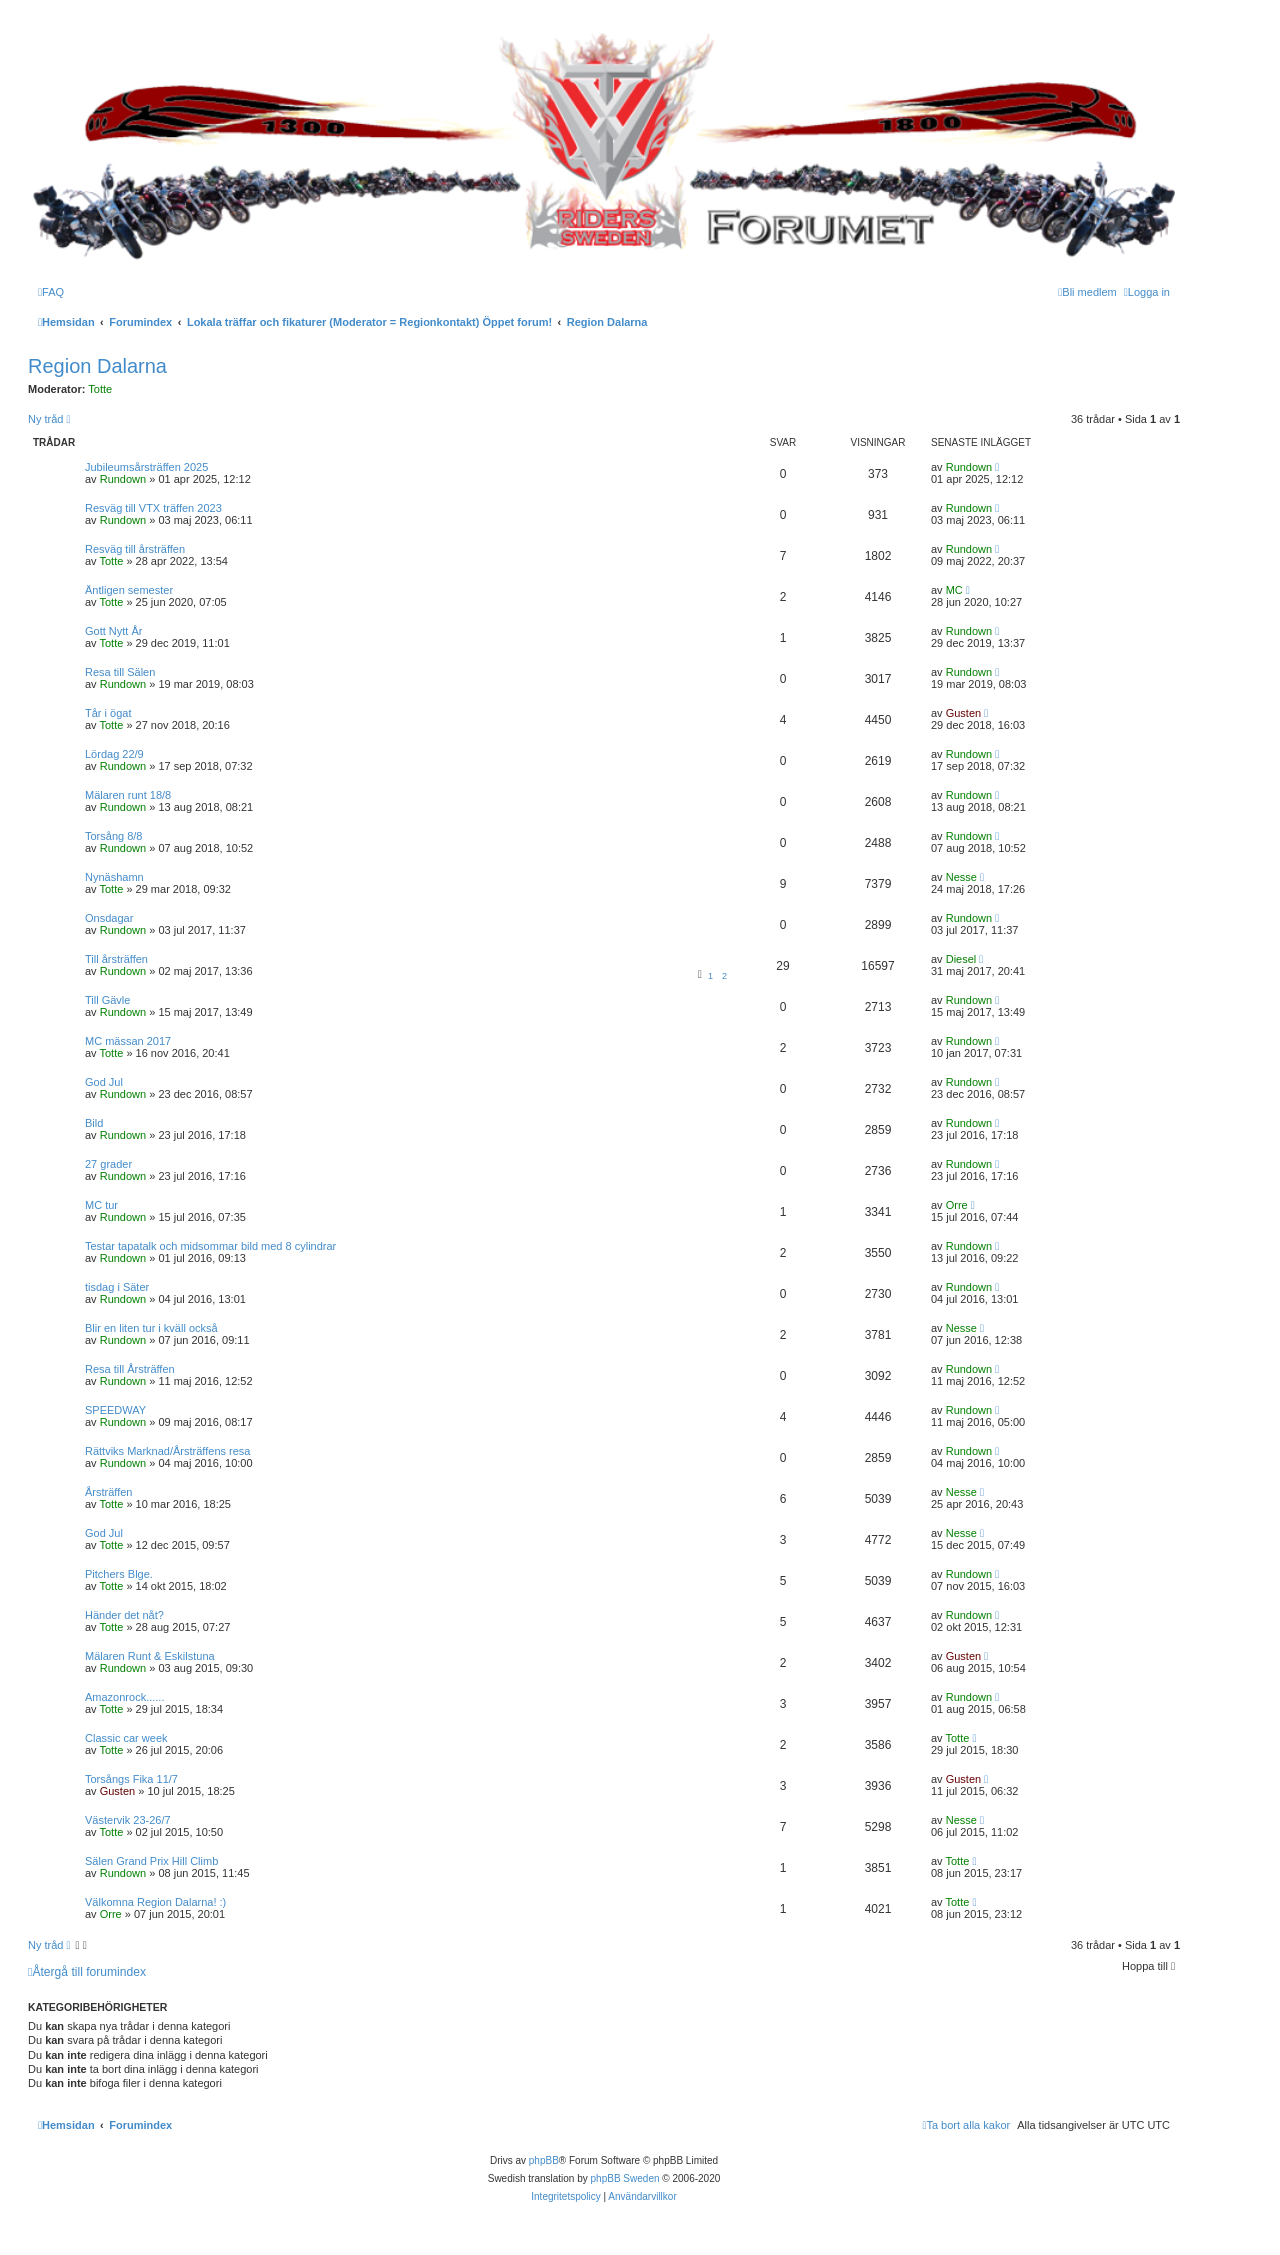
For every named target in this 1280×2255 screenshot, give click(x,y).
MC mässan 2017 (128, 1041)
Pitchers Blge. (119, 1574)
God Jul (104, 1082)
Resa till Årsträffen (130, 1369)
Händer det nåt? (124, 1615)
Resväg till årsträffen (135, 549)
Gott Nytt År (113, 631)
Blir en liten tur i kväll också (151, 1328)
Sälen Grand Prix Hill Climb (151, 1861)
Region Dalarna (97, 366)
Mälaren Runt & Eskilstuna (150, 1656)
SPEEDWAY (115, 1410)
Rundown (123, 479)
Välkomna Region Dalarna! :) (155, 1902)
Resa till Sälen (120, 672)
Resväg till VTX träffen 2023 (153, 508)
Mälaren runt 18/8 (128, 795)
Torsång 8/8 (113, 836)
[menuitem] (51, 292)
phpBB (544, 2160)
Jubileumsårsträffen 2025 (146, 467)
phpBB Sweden (625, 2178)
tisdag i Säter (117, 1287)
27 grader (108, 1164)
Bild (94, 1123)
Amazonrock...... (124, 1697)
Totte (100, 389)
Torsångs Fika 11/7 (131, 1779)
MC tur (101, 1205)
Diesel (961, 959)
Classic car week (126, 1738)
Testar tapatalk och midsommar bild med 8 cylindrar (210, 1246)
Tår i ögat (108, 713)
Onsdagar (109, 918)
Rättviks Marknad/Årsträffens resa (167, 1451)
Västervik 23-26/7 (128, 1820)
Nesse (961, 877)
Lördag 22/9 (114, 754)
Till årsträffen (116, 959)
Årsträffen (109, 1492)
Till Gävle (107, 1000)
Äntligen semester (129, 590)
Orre (957, 1205)
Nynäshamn (114, 877)
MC (954, 590)
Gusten (963, 713)
